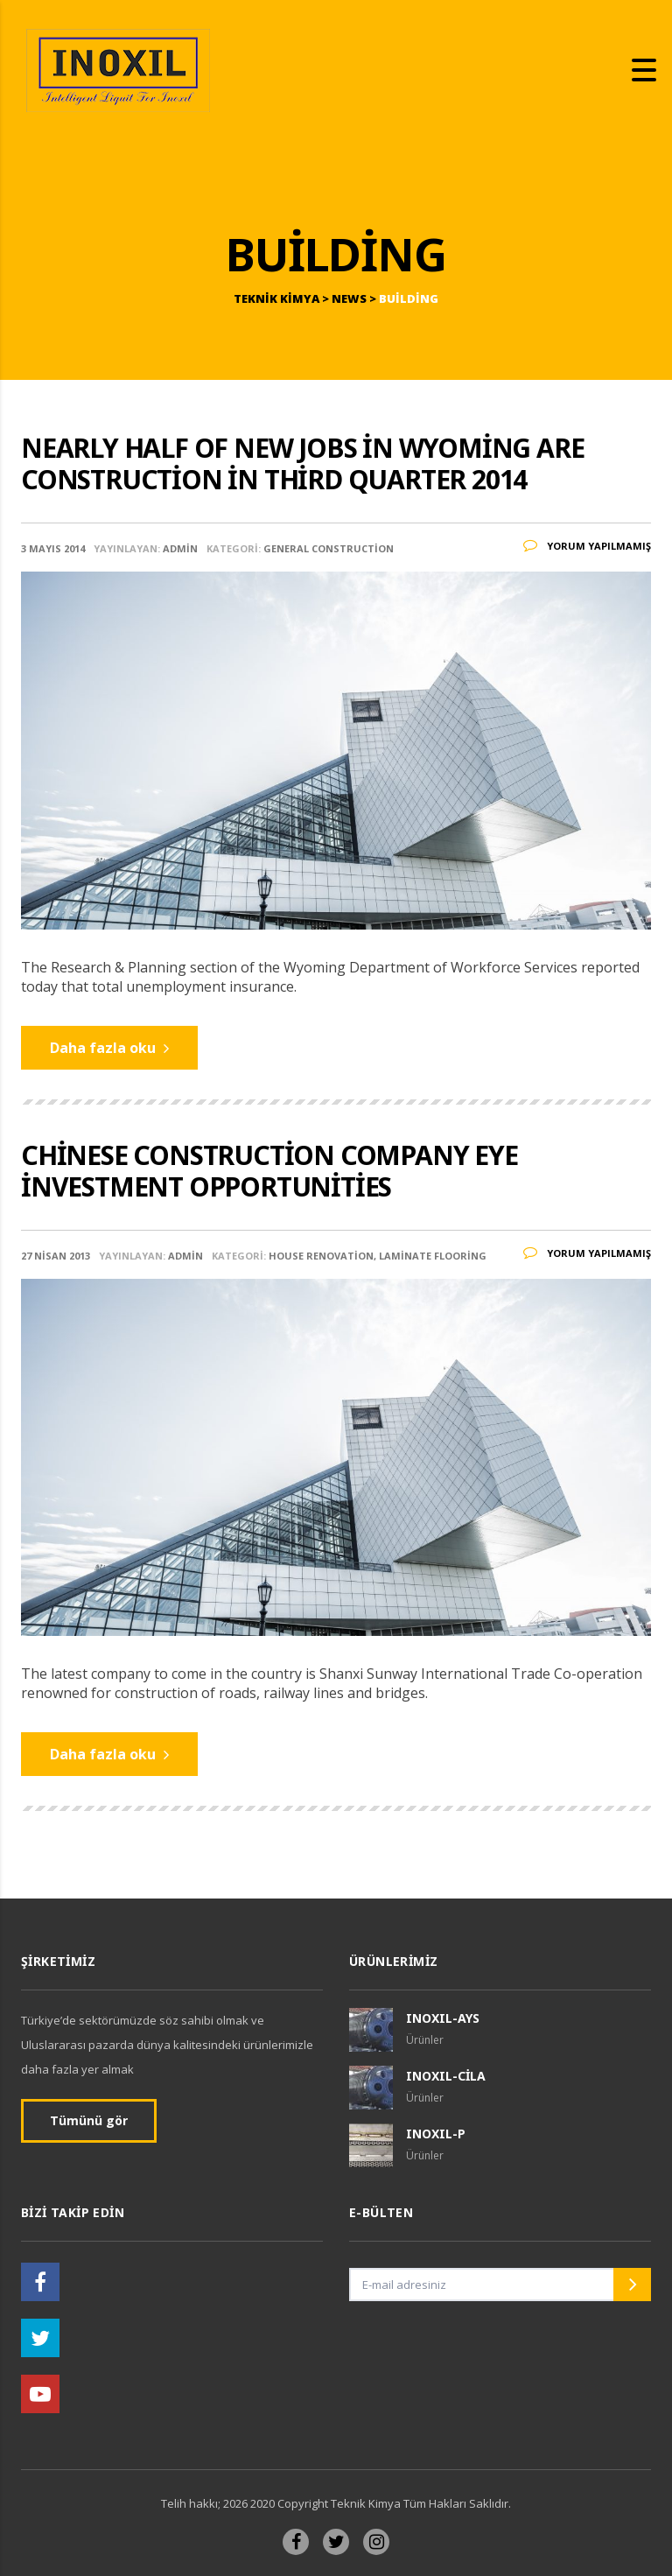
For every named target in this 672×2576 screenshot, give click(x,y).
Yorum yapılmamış (587, 545)
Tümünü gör (89, 2120)
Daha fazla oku (109, 1047)
